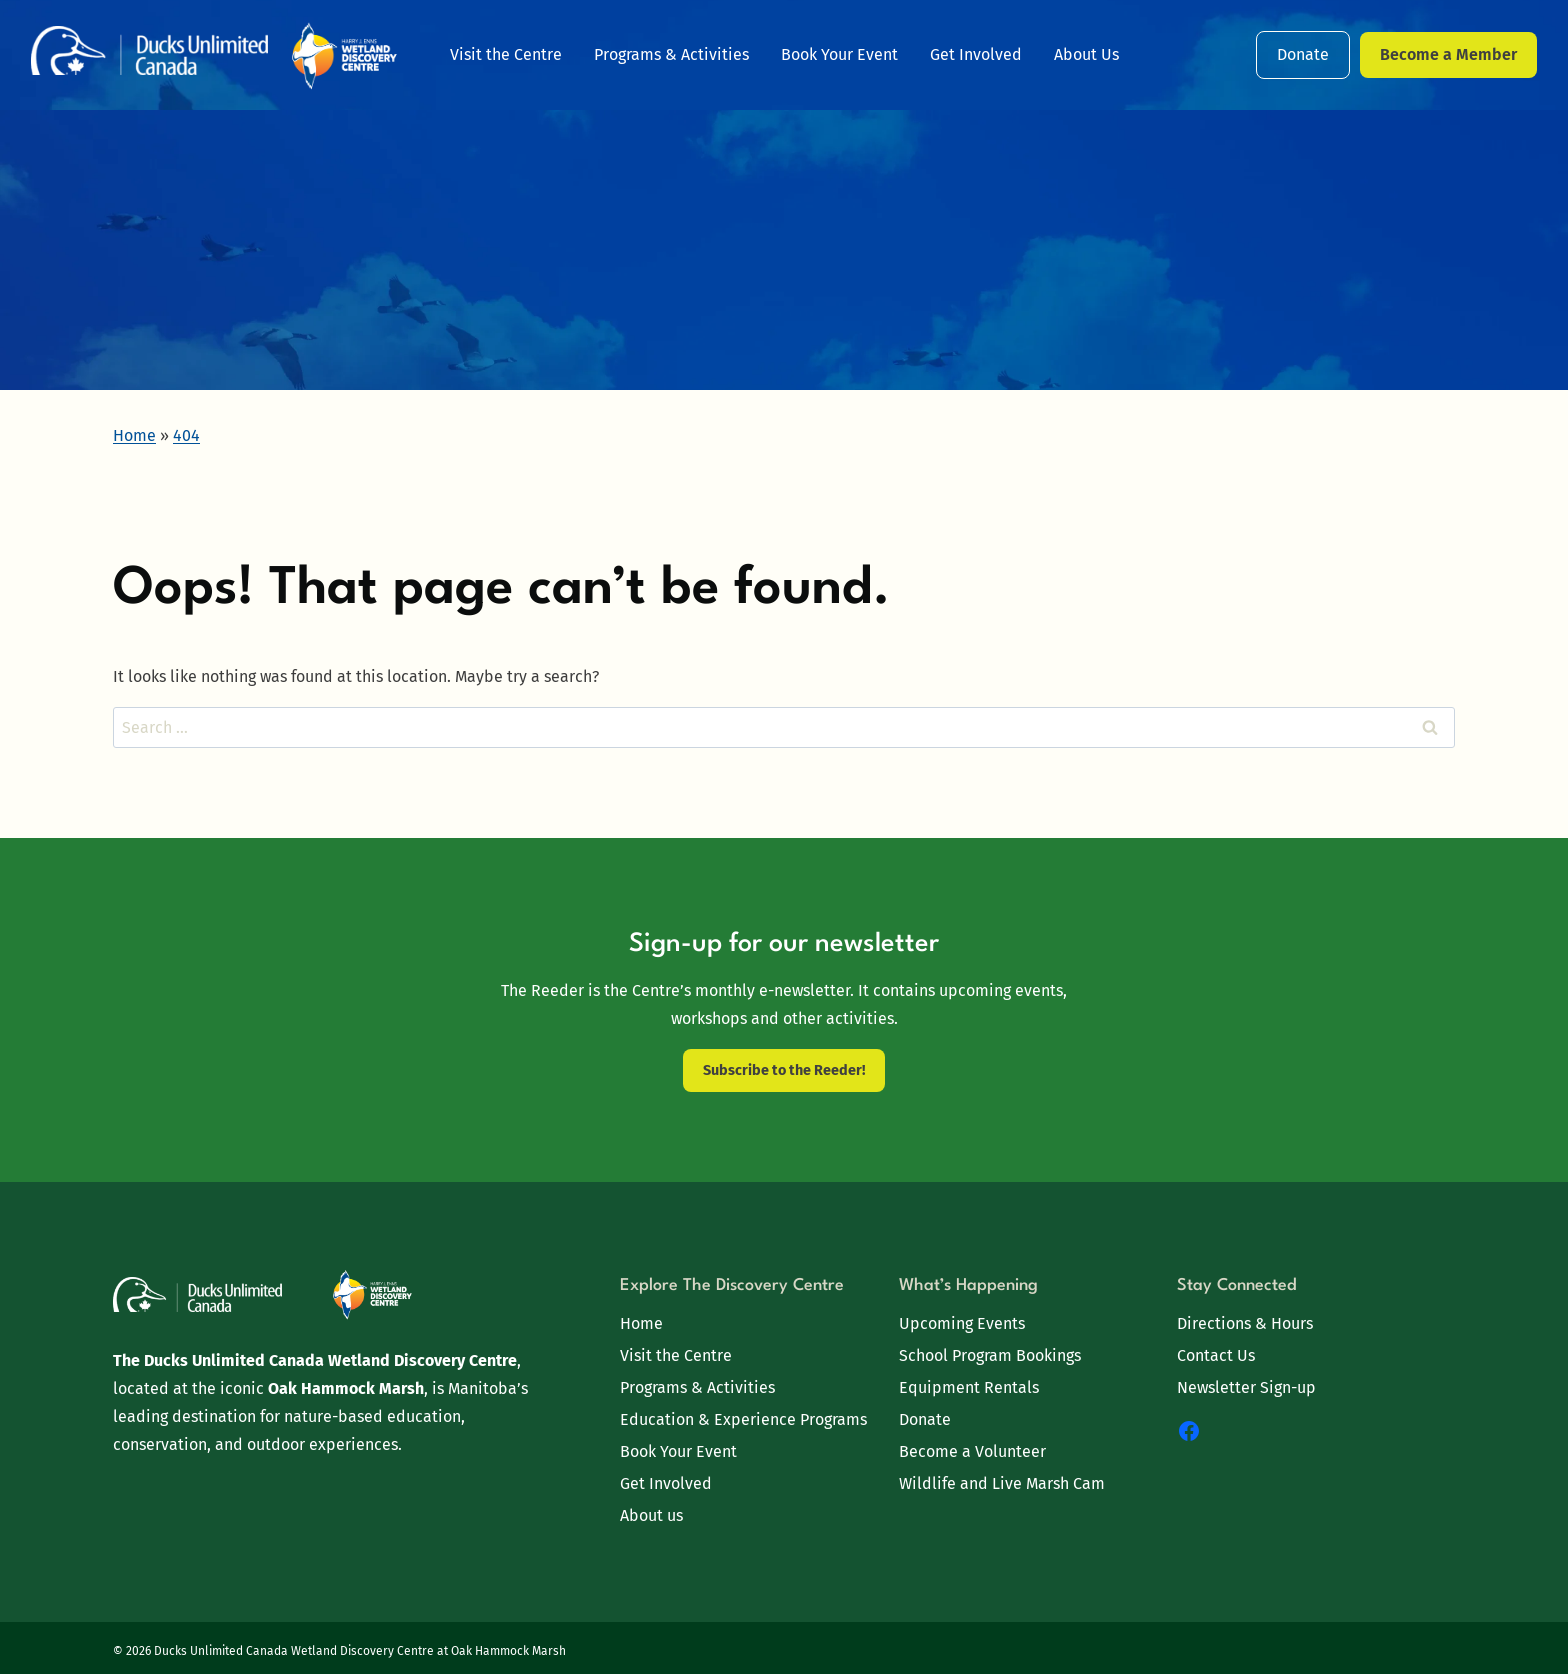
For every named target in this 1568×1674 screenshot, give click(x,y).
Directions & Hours (1245, 1323)
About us (651, 1515)
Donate (1303, 54)
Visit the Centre (506, 54)
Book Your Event (839, 54)
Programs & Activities (671, 54)
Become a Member (1448, 54)
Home (641, 1323)
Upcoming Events (962, 1323)
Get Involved (976, 54)
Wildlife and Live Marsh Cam (1002, 1483)
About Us (1086, 54)
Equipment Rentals (969, 1387)
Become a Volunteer (972, 1451)
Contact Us (1216, 1355)
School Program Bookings (990, 1355)
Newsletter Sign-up (1246, 1387)
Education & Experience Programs (743, 1419)
